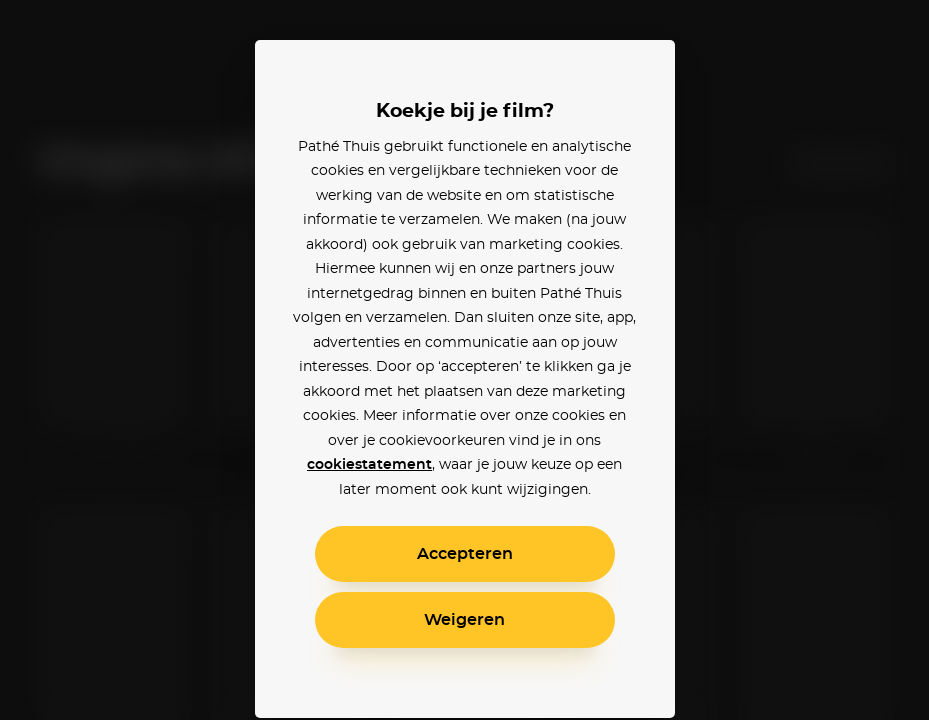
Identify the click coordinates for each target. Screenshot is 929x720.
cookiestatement (369, 465)
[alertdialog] (464, 360)
